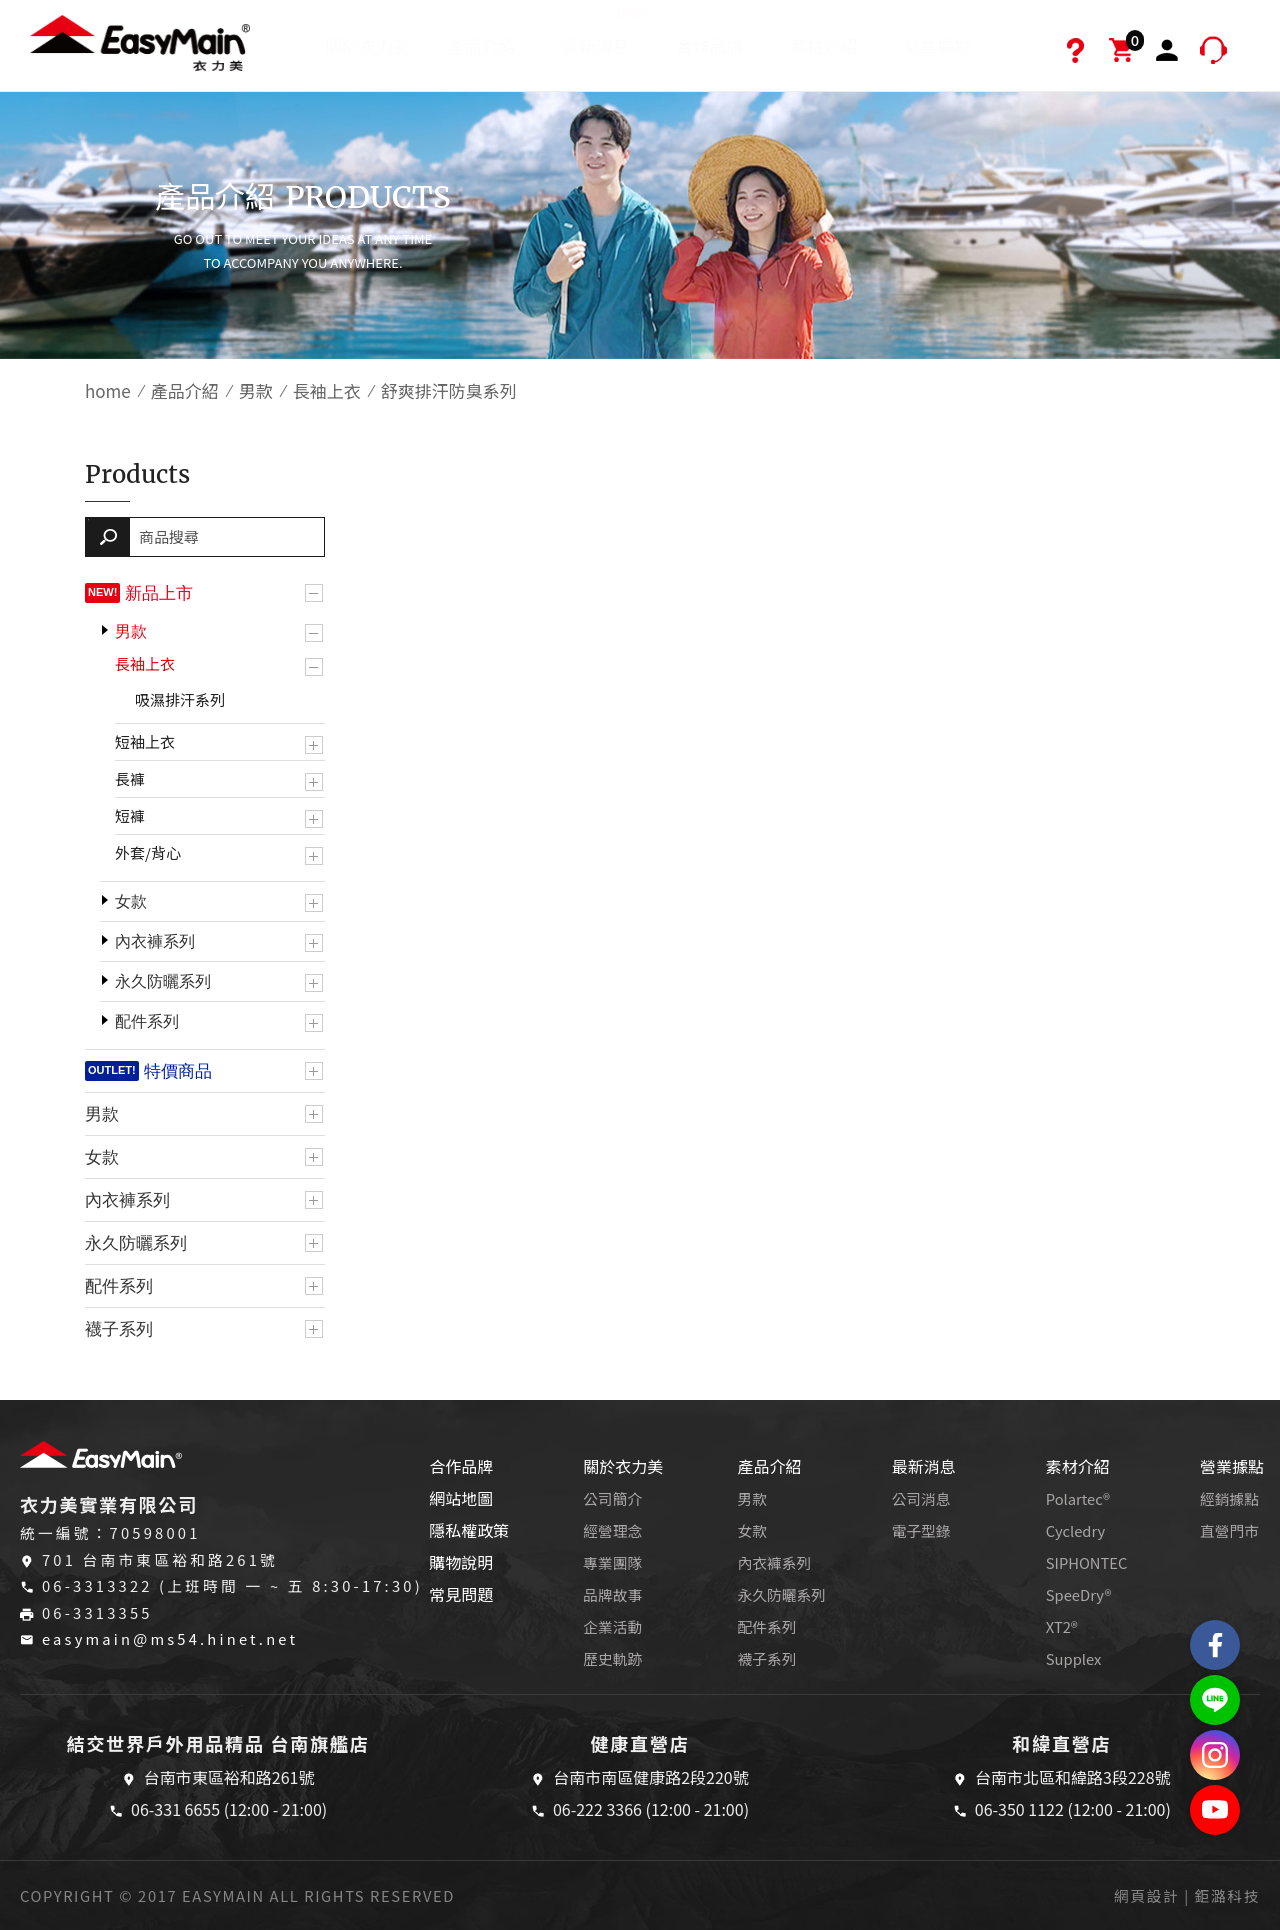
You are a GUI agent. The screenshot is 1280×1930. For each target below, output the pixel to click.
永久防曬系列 (163, 981)
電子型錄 (921, 1530)
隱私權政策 (469, 1530)
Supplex (1073, 1658)
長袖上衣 (327, 390)
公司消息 (921, 1498)
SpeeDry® (1079, 1594)
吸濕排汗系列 (180, 699)
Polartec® (1078, 1498)
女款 (131, 901)
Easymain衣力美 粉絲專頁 (1215, 1645)
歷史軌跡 (612, 1658)
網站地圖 (461, 1498)
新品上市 (159, 593)
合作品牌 (709, 45)
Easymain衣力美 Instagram (1215, 1755)
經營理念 (612, 1530)
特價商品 (178, 1071)
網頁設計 (1146, 1895)
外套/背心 (148, 852)
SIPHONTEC (1087, 1562)
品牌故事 (612, 1594)
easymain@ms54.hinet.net (170, 1638)
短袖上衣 (145, 741)
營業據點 (937, 45)
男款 (256, 390)
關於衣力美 (367, 45)
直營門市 (1229, 1530)
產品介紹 (482, 45)
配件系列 (147, 1021)
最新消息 (604, 31)
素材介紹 (823, 45)
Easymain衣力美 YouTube (1215, 1810)
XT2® (1062, 1626)
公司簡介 (612, 1498)
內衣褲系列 (155, 941)
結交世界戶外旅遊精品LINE (1215, 1700)
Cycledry (1075, 1530)
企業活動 (612, 1626)
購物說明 (461, 1562)
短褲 (130, 815)
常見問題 (461, 1594)
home (108, 390)
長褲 (130, 778)
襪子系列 (119, 1329)
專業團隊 (612, 1562)
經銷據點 (1229, 1498)
